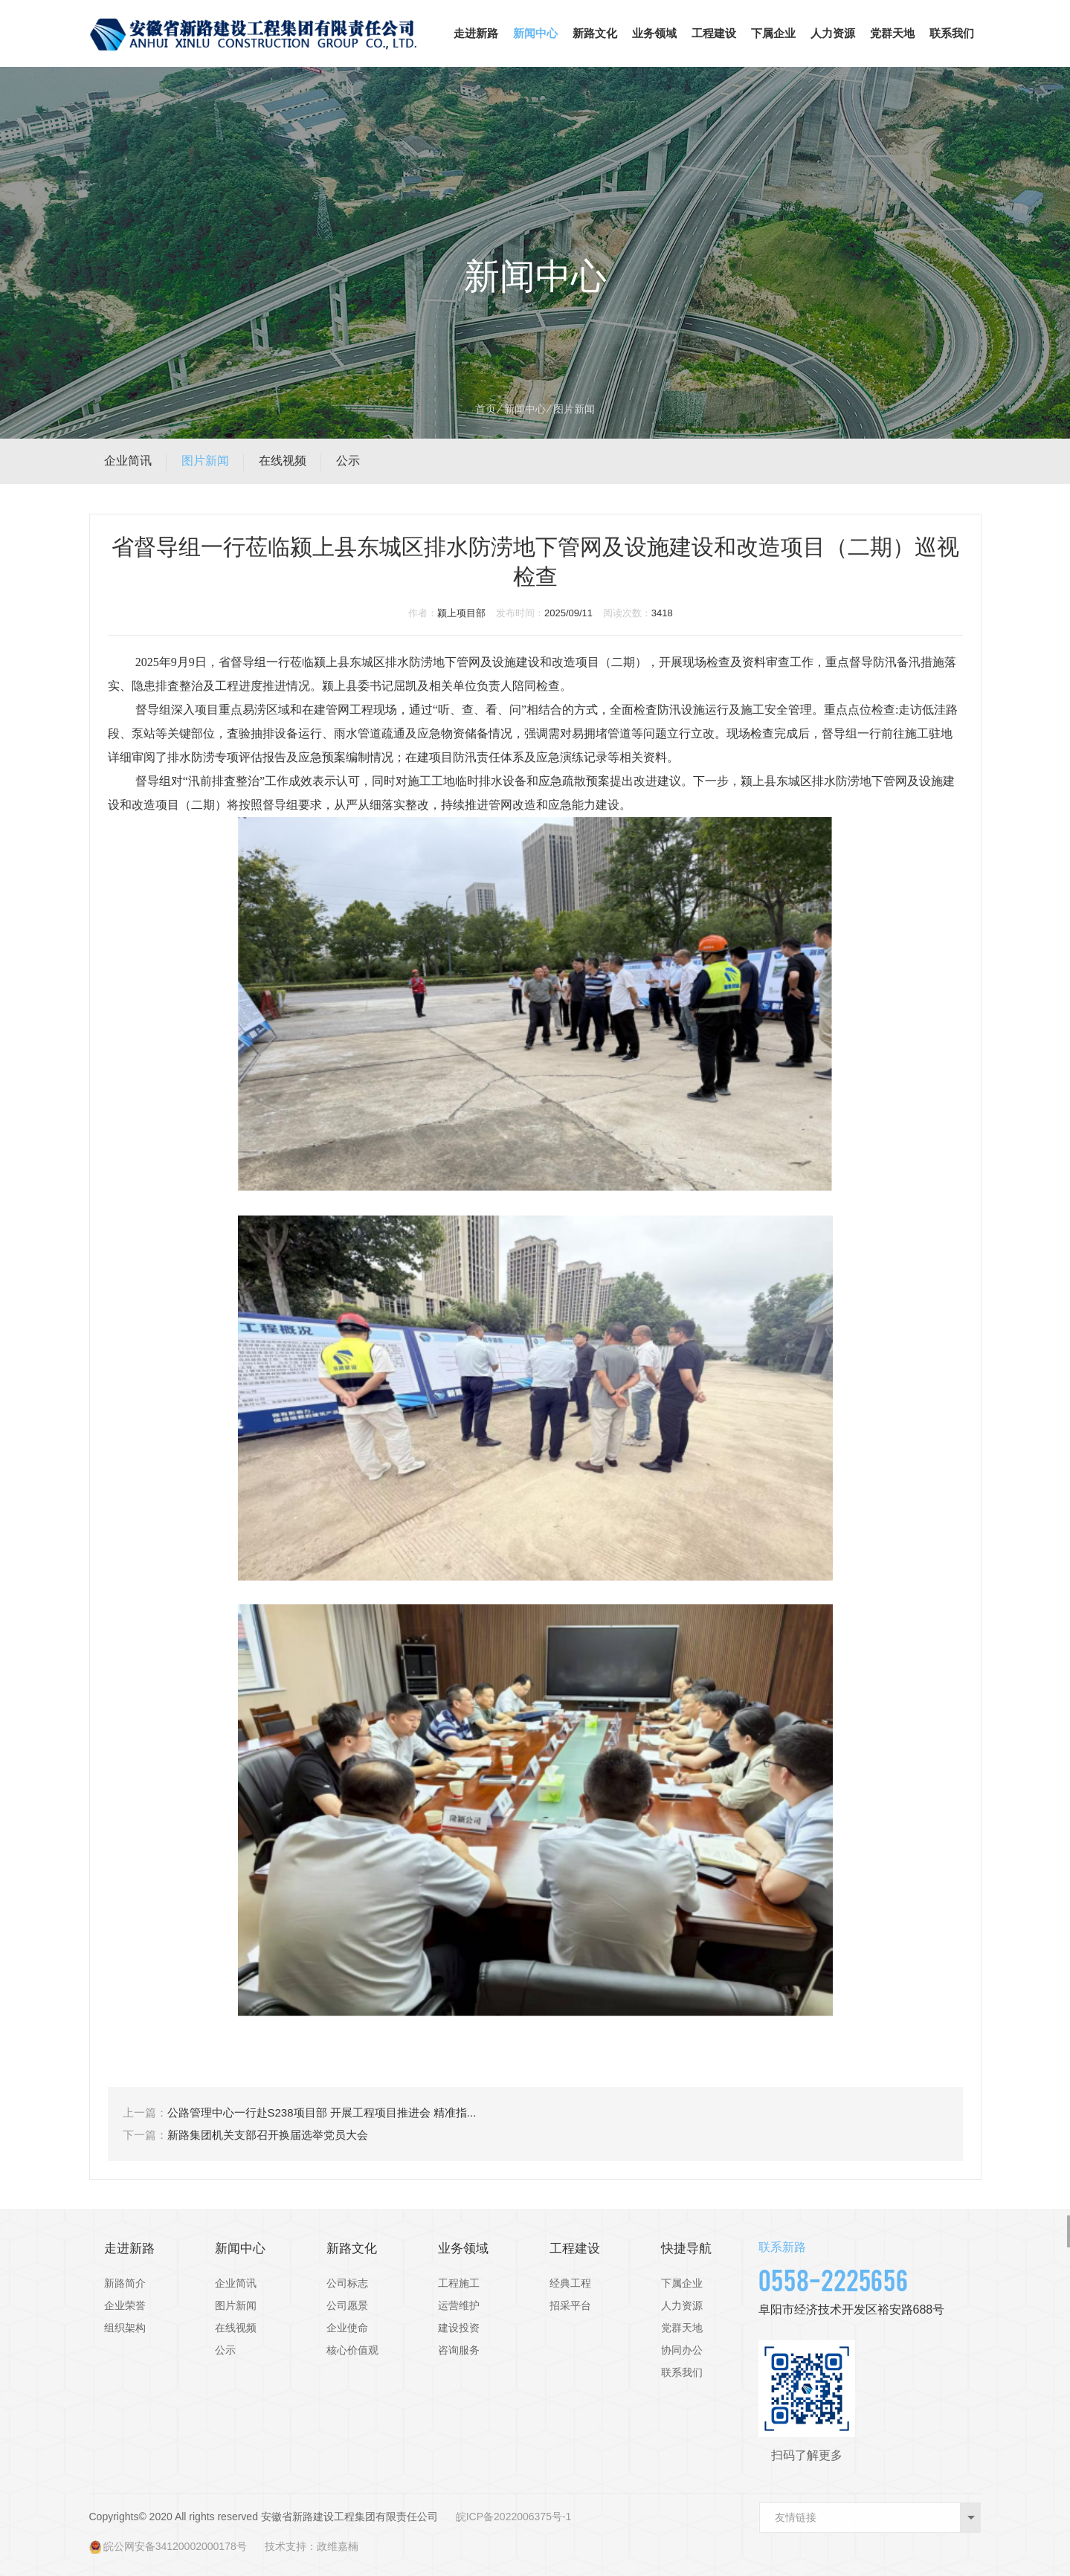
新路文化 (595, 33)
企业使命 (347, 2328)
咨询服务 (459, 2350)
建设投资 (459, 2328)
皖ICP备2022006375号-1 (514, 2516)
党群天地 (892, 33)
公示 (348, 460)
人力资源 (832, 33)
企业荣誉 (125, 2305)
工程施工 (459, 2283)
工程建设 (714, 33)
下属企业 (773, 33)
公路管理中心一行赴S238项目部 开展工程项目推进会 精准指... (322, 2112)
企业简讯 (128, 460)
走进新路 (476, 33)
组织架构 (125, 2328)
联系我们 (951, 33)
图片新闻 (205, 460)
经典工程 (570, 2283)
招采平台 (570, 2305)
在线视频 (282, 460)
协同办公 (682, 2350)
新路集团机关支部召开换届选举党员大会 (267, 2134)
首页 (485, 409)
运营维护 (459, 2305)
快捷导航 (686, 2248)
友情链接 (795, 2517)
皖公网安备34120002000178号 (175, 2546)
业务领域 (654, 33)
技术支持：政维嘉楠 (311, 2546)
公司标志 (347, 2283)
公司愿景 (347, 2305)
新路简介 (125, 2283)
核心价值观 (352, 2350)
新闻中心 (535, 33)
